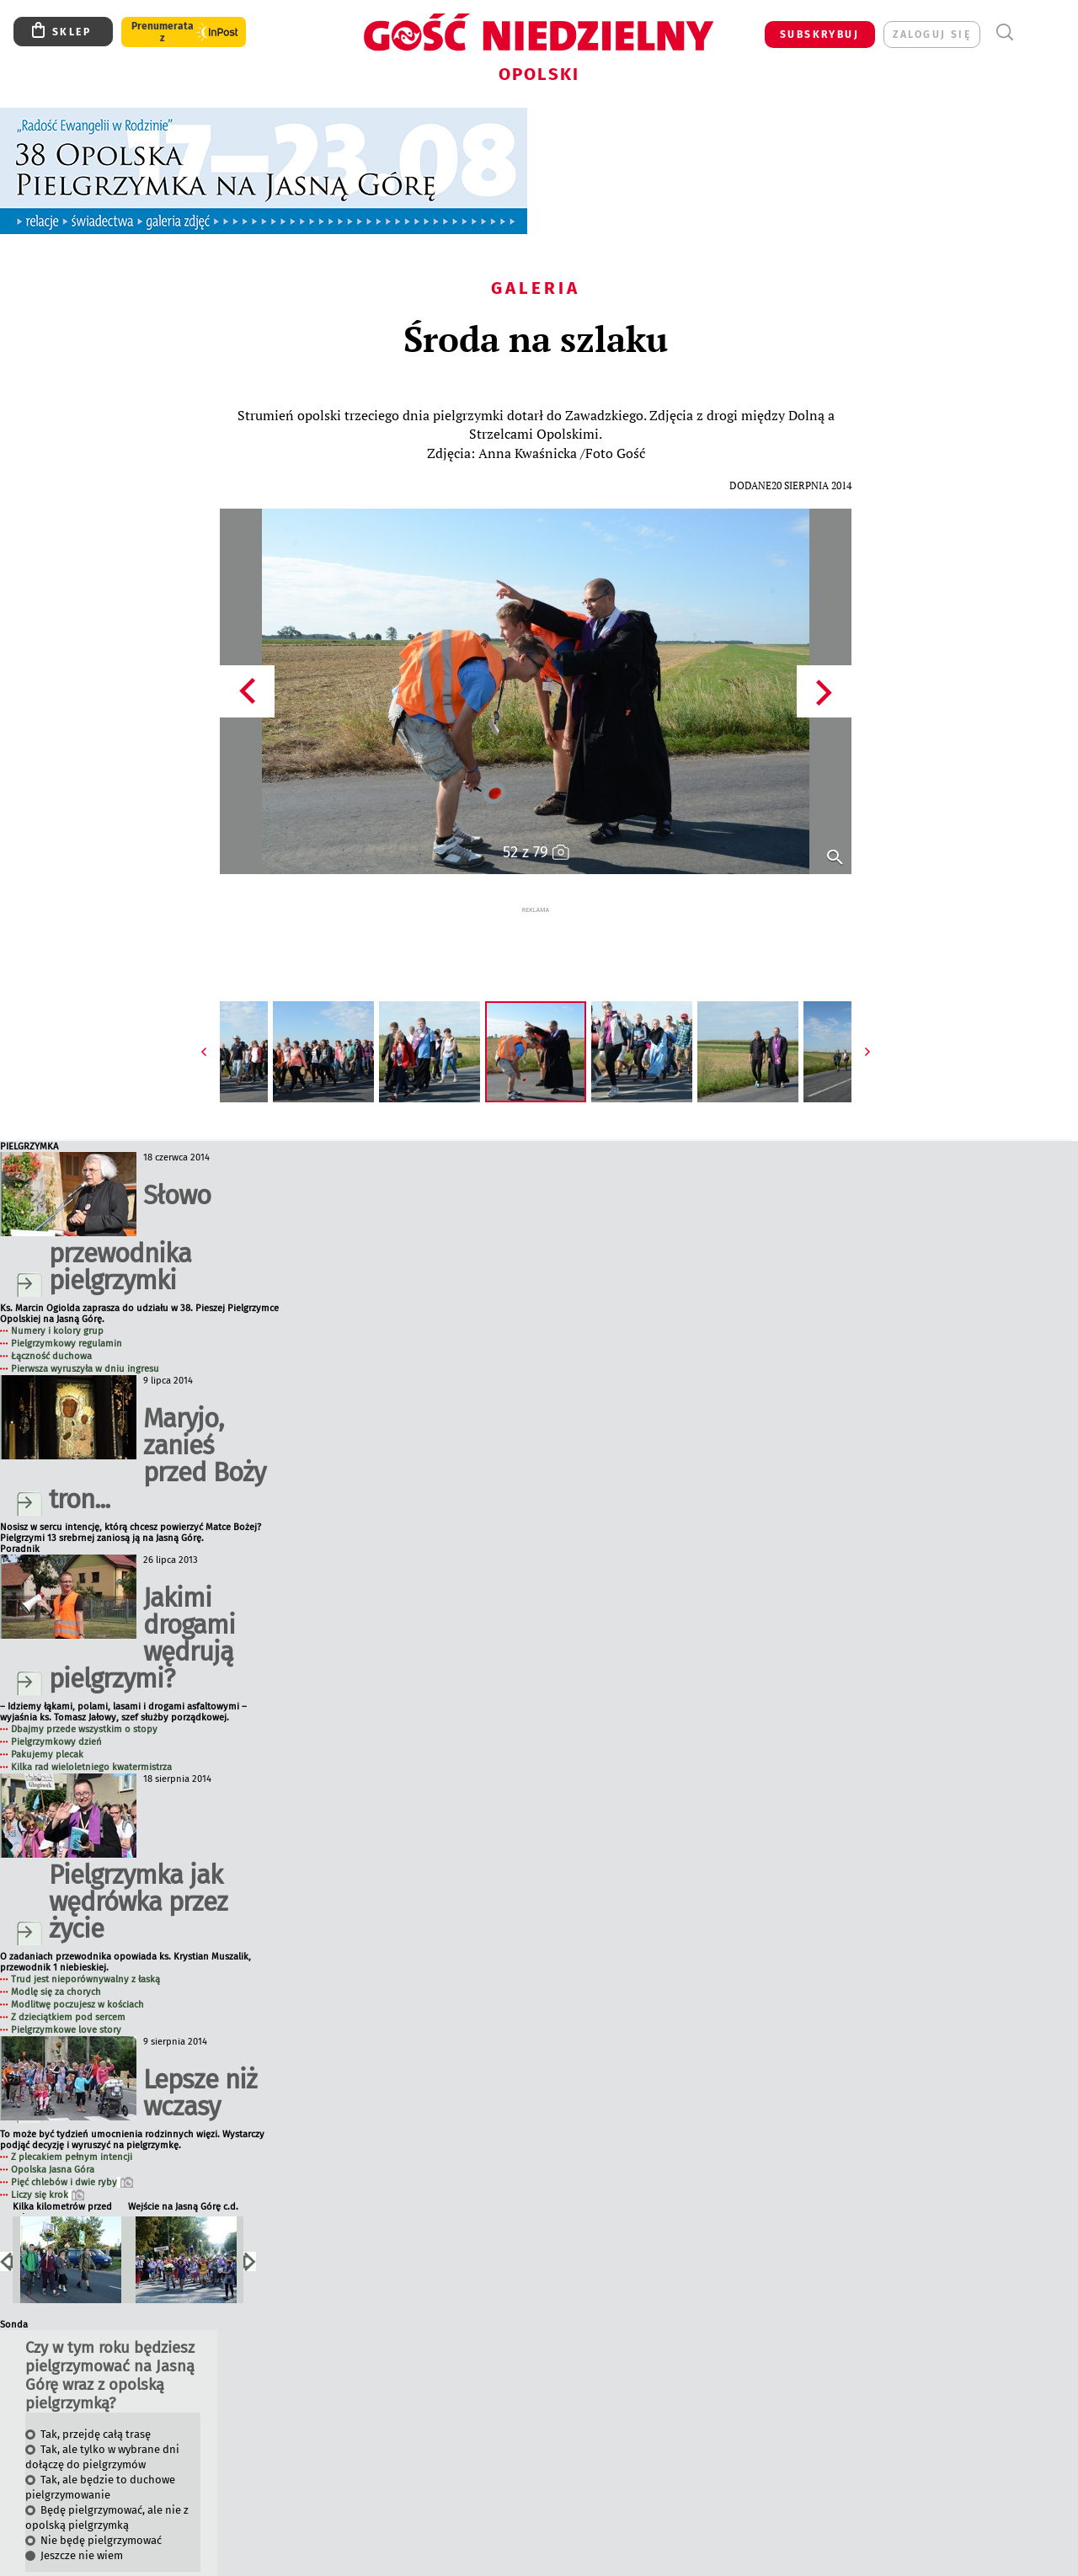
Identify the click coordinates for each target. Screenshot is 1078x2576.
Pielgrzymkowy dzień (56, 1709)
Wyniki (26, 2562)
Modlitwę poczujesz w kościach (77, 1972)
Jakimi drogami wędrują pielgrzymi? (142, 1606)
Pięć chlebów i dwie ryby (72, 2150)
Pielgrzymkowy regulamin (66, 1311)
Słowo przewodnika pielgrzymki (130, 1206)
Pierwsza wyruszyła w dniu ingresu (85, 1336)
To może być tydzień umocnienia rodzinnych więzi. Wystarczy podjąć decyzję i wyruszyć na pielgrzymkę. (132, 2108)
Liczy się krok (47, 2162)
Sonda (14, 2292)
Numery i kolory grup (57, 1298)
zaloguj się (932, 34)
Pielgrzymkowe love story (66, 1997)
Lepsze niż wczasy (200, 2061)
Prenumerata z (162, 32)
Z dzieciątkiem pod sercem (68, 1985)
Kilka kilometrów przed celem (62, 2175)
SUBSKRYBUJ (819, 34)
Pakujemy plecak (47, 1722)
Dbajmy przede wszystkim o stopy (84, 1697)
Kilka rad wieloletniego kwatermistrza (91, 1735)
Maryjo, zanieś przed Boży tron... (157, 1427)
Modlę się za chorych (56, 1960)
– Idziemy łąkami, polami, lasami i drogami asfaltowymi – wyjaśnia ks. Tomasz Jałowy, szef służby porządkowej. (123, 1680)
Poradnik (20, 1517)
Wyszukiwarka (1004, 32)
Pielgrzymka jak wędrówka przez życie (138, 1869)
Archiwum (69, 2562)
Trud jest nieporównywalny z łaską (85, 1947)
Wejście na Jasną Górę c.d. (183, 2174)
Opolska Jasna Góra (52, 2137)
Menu (1035, 32)
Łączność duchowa (51, 1324)
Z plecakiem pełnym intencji (71, 2125)
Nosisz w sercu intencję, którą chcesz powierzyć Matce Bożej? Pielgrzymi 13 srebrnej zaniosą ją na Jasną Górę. (130, 1501)
